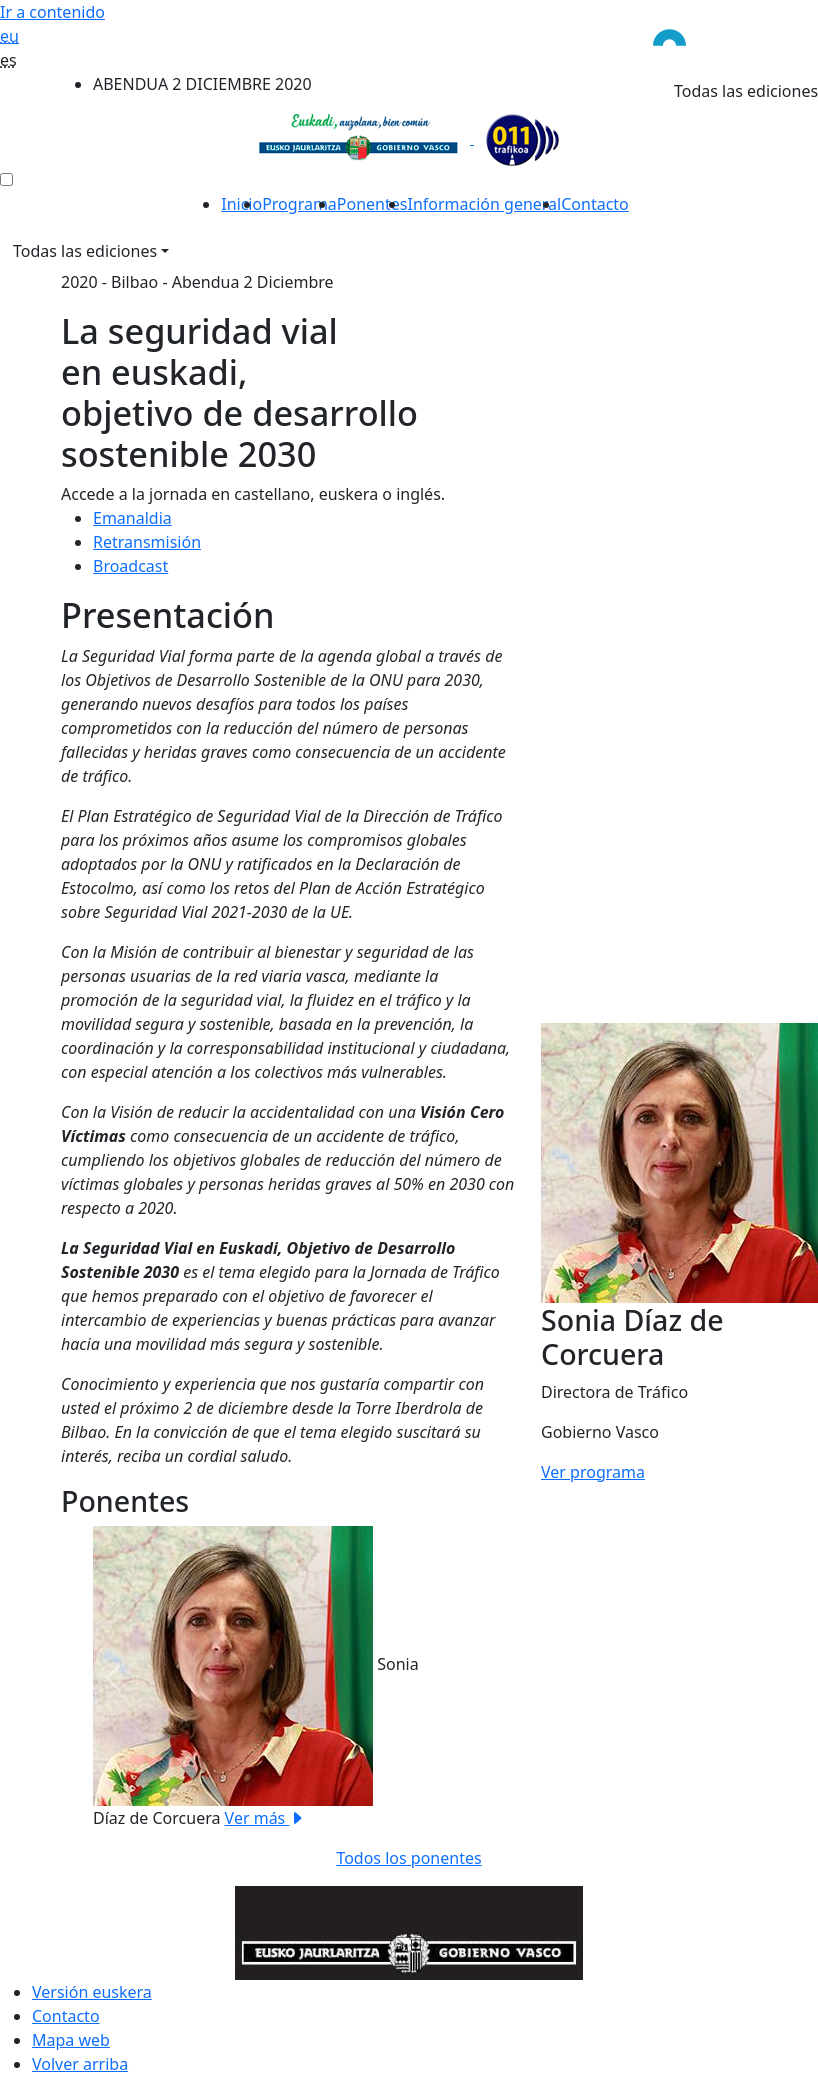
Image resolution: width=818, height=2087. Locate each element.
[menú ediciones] (6, 179)
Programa (299, 204)
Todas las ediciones (85, 251)
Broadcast (130, 566)
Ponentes (372, 204)
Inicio (241, 204)
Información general (484, 204)
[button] (113, 1678)
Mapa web (71, 2040)
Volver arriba (80, 2064)
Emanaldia (132, 518)
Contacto (595, 204)
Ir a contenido (52, 12)
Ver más (265, 1818)
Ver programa (593, 1472)
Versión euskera (92, 1992)
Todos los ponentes (408, 1858)
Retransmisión (147, 542)
